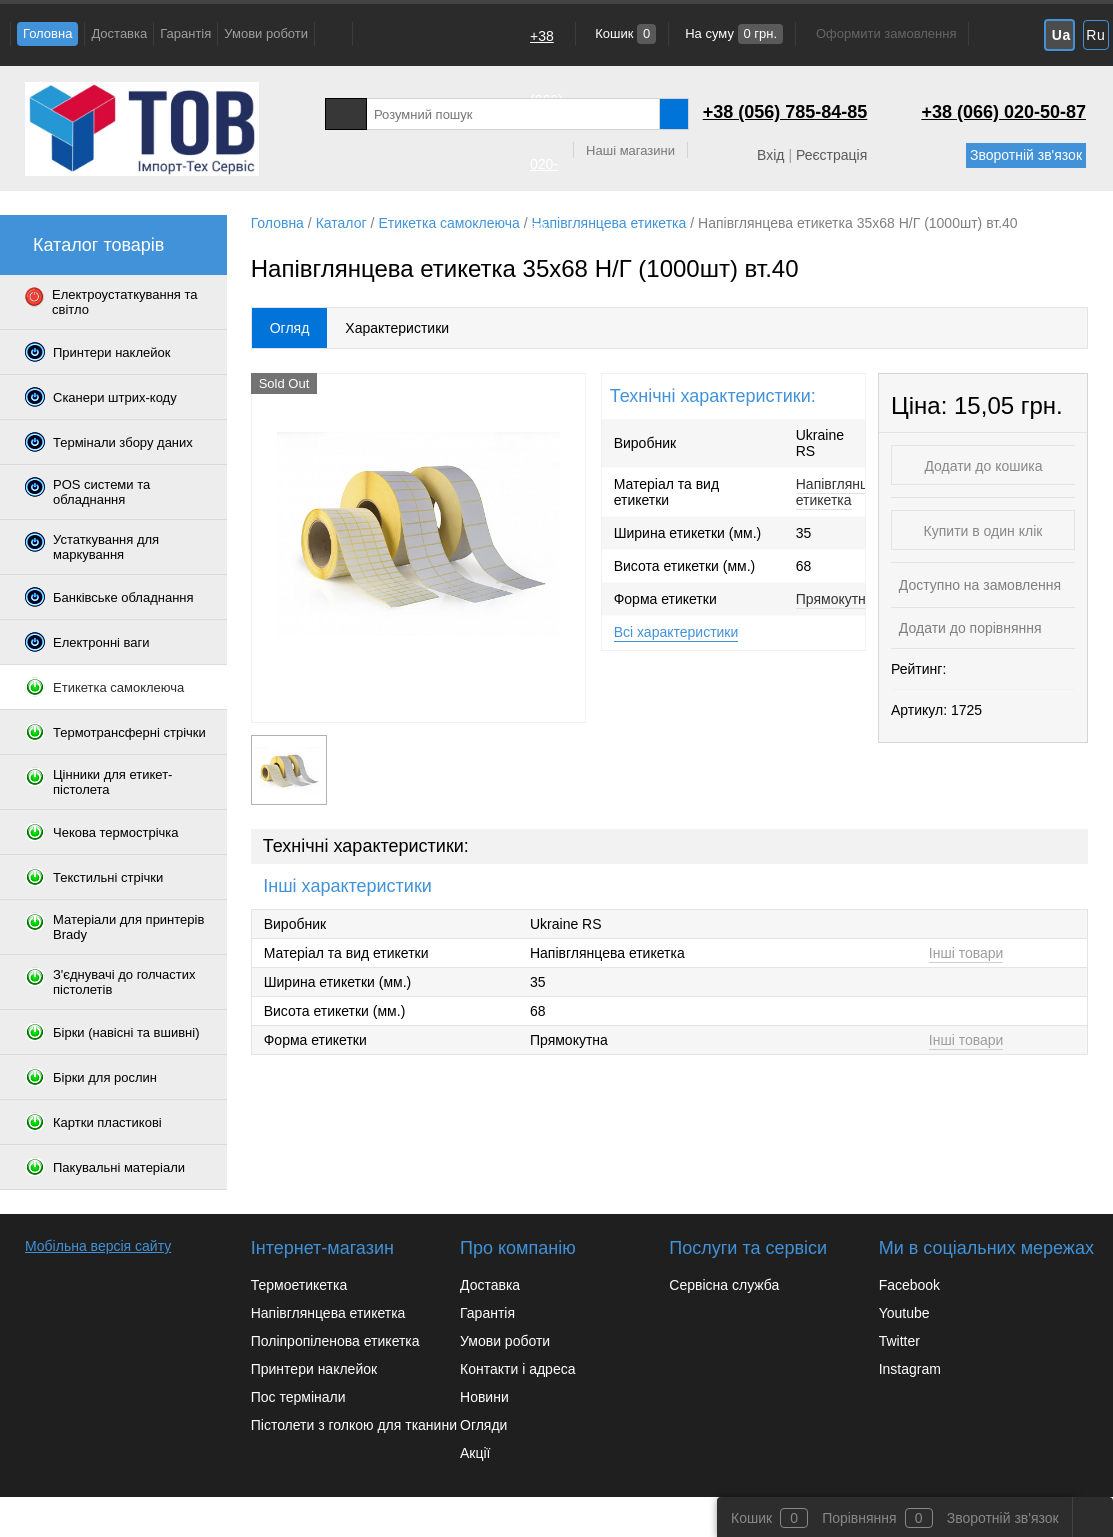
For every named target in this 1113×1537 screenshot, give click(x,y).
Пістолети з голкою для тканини (354, 1425)
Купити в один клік (983, 531)
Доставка (119, 33)
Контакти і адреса (517, 1369)
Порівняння (859, 1518)
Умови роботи (266, 33)
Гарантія (185, 33)
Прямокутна (835, 599)
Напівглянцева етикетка (843, 492)
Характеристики (397, 328)
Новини (484, 1397)
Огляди (483, 1425)
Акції (475, 1453)
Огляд (290, 328)
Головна (47, 33)
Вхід (770, 155)
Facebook (909, 1285)
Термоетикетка (299, 1285)
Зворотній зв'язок (1026, 155)
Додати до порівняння (968, 628)
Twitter (899, 1341)
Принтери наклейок (314, 1369)
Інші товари (966, 953)
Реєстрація (831, 155)
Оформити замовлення (886, 33)
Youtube (904, 1313)
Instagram (910, 1369)
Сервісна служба (724, 1285)
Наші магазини (630, 150)
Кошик (624, 33)
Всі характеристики (676, 632)
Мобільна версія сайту (98, 1246)
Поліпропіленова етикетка (335, 1341)
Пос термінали (298, 1397)
